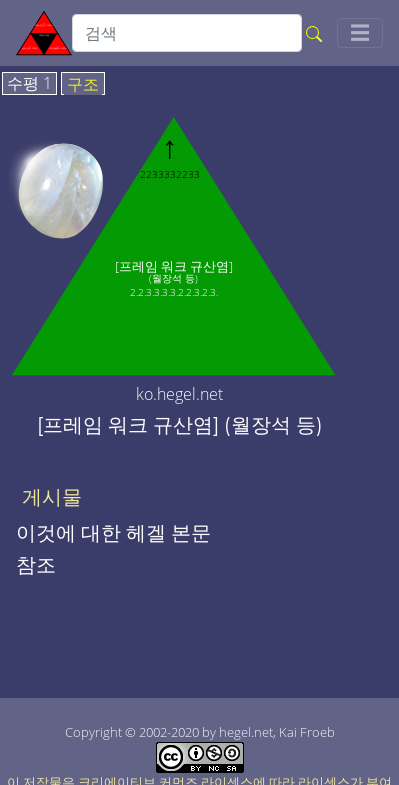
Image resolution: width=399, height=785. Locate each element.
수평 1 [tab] (29, 84)
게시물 (52, 497)
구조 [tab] (83, 85)
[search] (187, 33)
